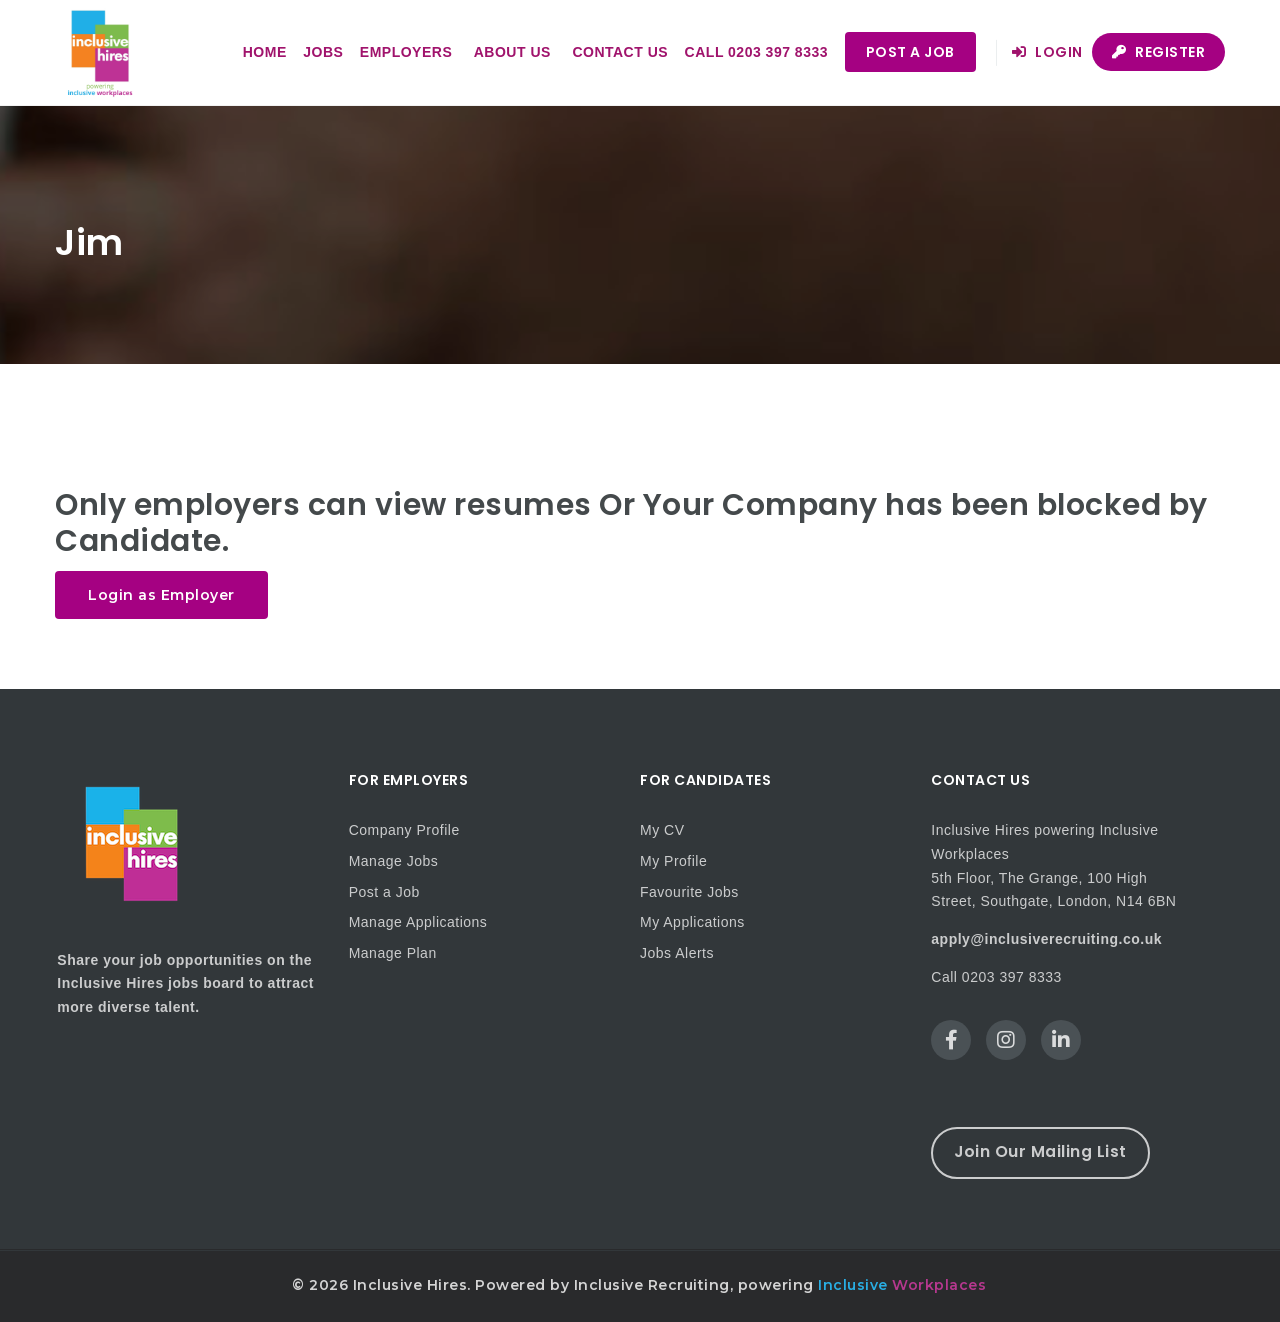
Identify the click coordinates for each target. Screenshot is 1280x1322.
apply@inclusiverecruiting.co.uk (1046, 939)
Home (265, 52)
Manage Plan (393, 953)
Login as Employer (161, 595)
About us (512, 52)
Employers (406, 52)
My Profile (673, 861)
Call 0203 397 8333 (756, 52)
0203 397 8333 (1012, 977)
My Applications (692, 922)
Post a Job (910, 52)
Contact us (620, 52)
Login (1047, 52)
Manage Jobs (394, 861)
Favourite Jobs (689, 892)
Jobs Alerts (677, 953)
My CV (662, 830)
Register (1158, 52)
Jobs (323, 52)
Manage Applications (418, 922)
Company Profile (404, 830)
